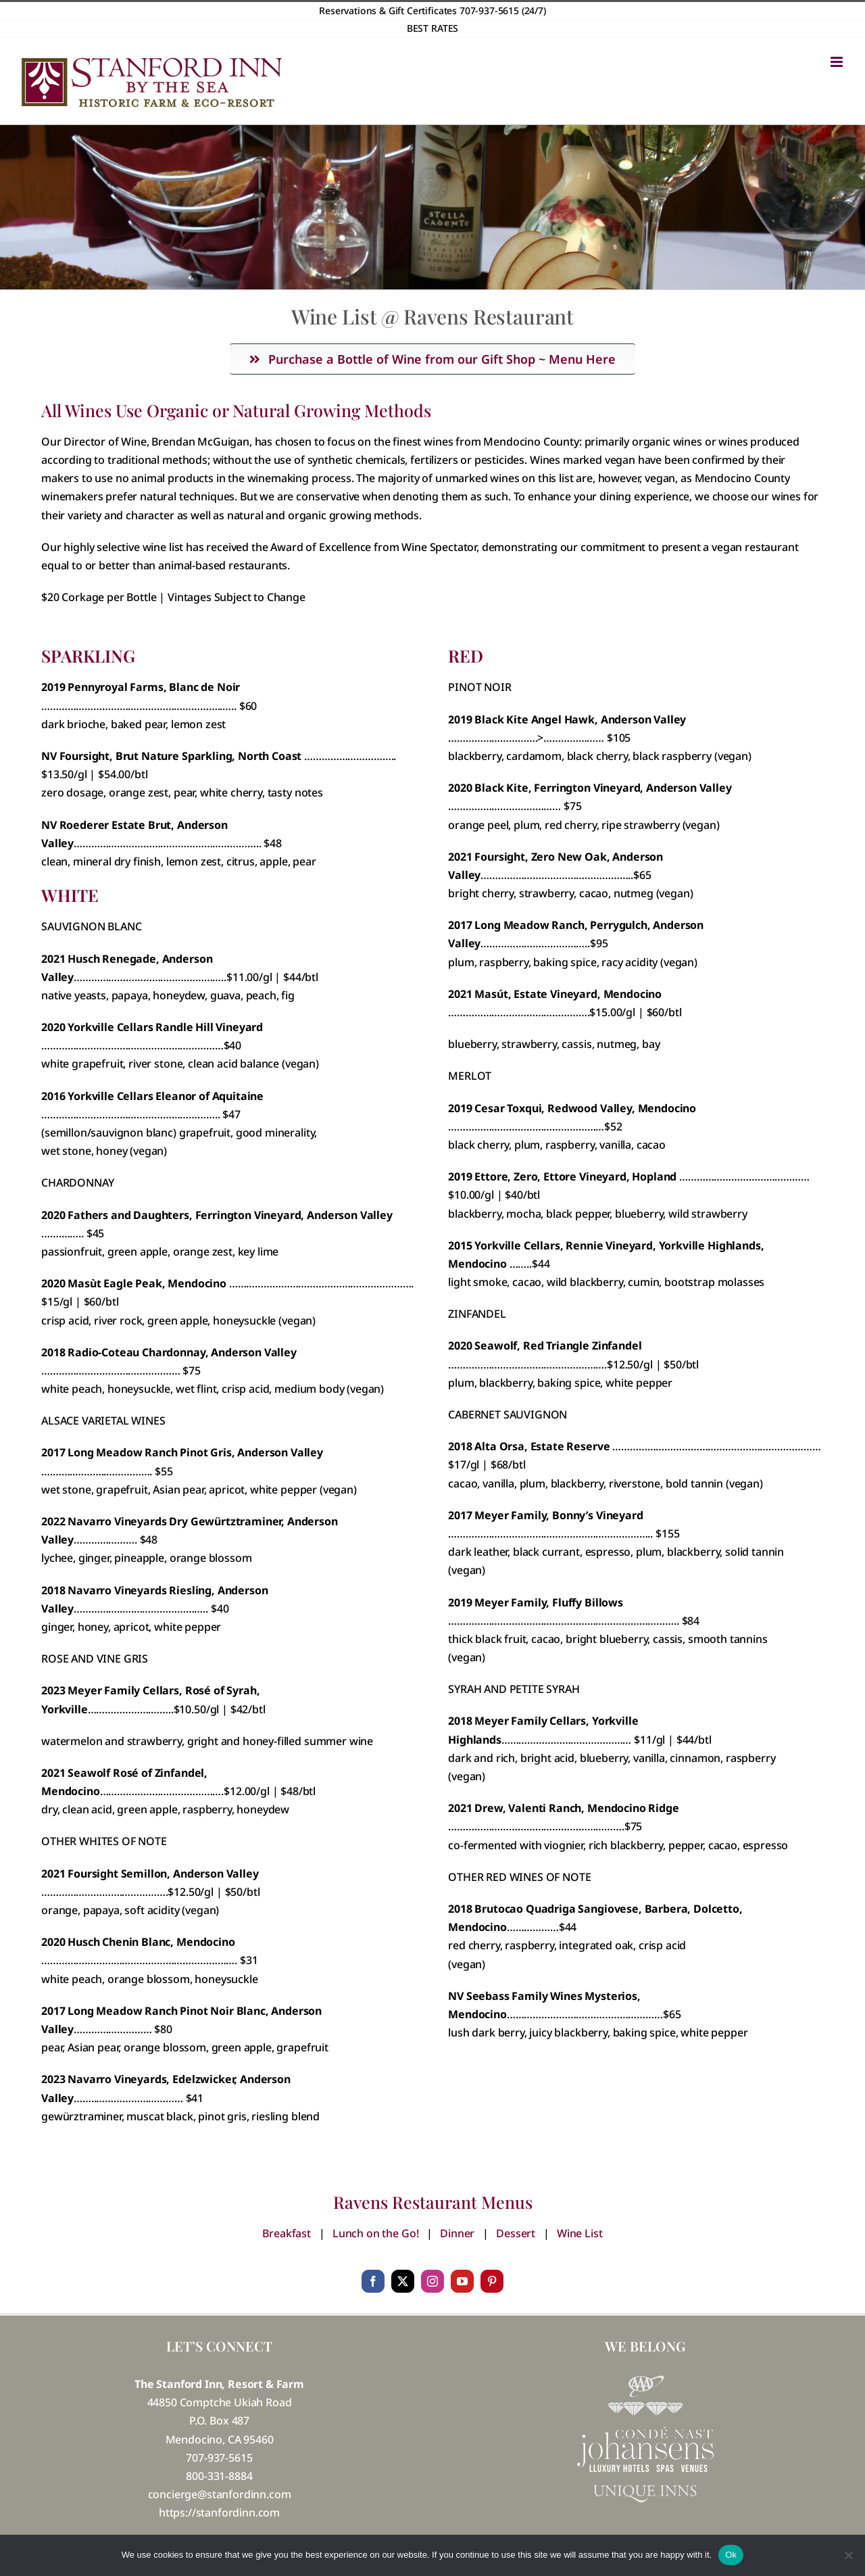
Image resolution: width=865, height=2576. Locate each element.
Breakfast (286, 2233)
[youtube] (462, 2281)
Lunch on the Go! (375, 2233)
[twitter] (402, 2281)
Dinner (457, 2233)
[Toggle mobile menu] (838, 62)
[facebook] (373, 2281)
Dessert (515, 2233)
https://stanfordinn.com (219, 2512)
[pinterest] (491, 2281)
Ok (731, 2555)
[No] (848, 2555)
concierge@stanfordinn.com (219, 2494)
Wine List (580, 2233)
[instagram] (432, 2281)
